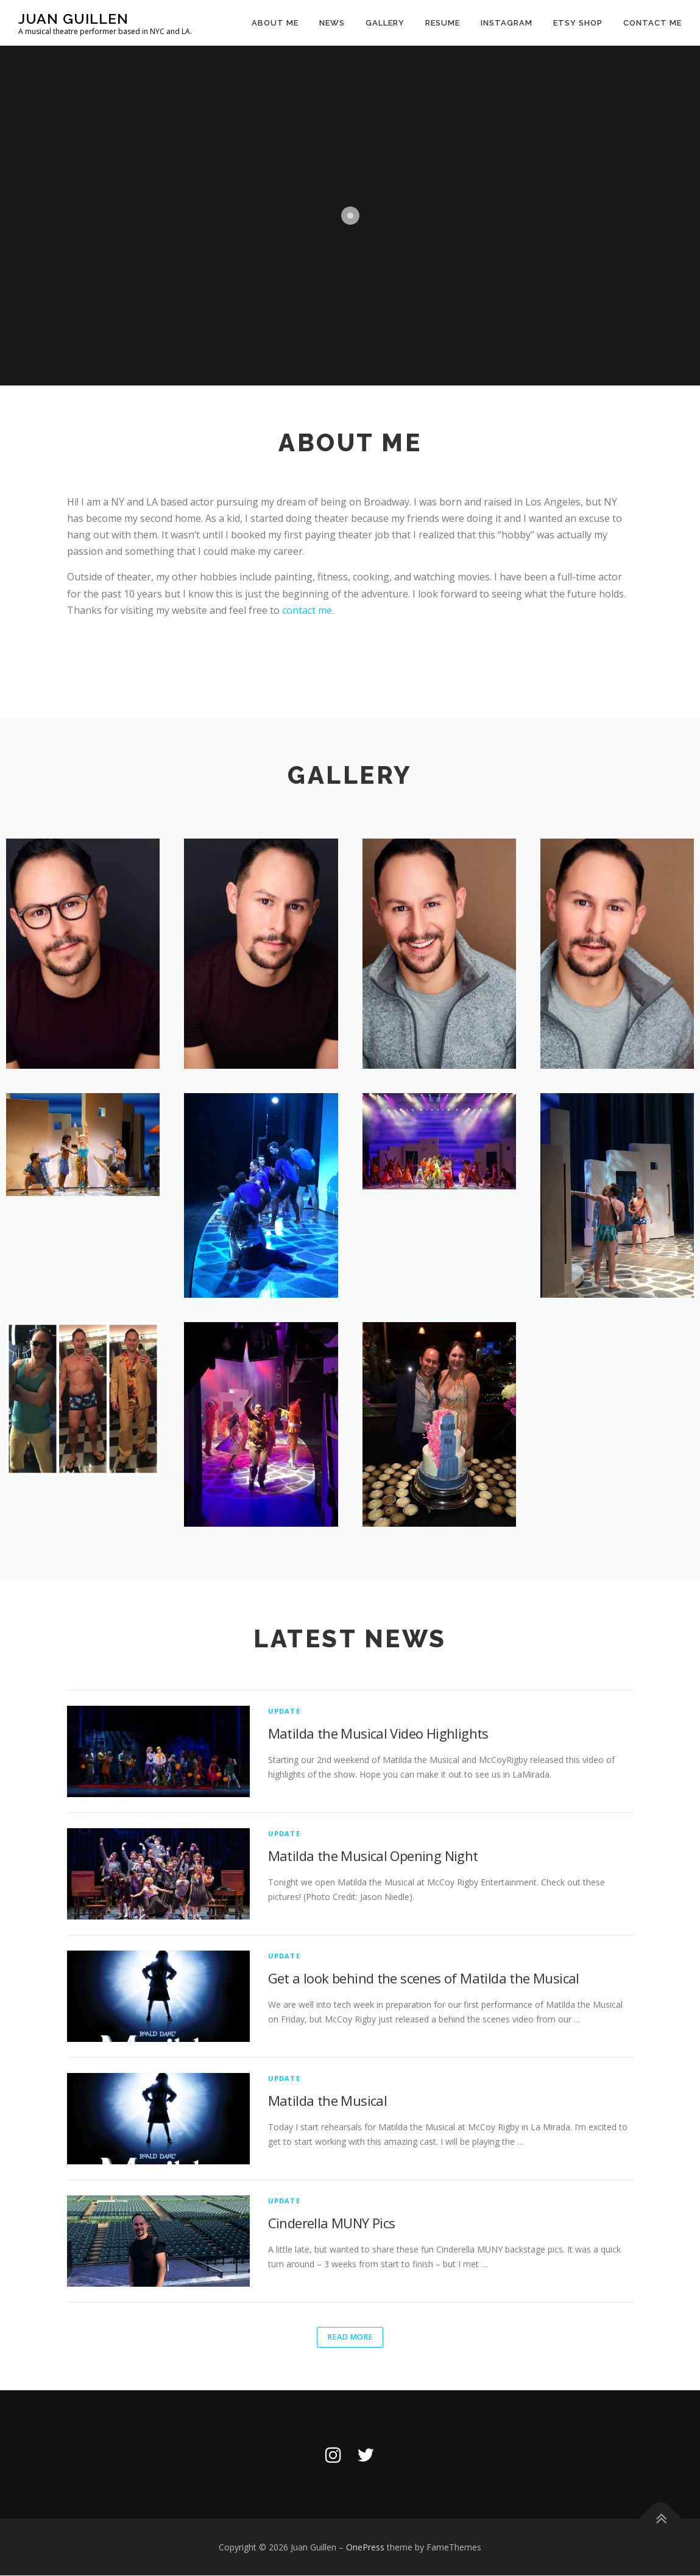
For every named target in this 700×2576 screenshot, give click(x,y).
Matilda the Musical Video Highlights (378, 1733)
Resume (442, 22)
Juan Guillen (73, 18)
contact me (307, 610)
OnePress (365, 2547)
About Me (275, 22)
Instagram (506, 22)
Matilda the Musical (327, 2100)
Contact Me (652, 22)
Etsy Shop (578, 22)
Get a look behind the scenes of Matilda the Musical (423, 1978)
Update (284, 1711)
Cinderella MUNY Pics (331, 2223)
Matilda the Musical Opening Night (373, 1855)
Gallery (385, 22)
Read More (350, 2337)
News (332, 22)
